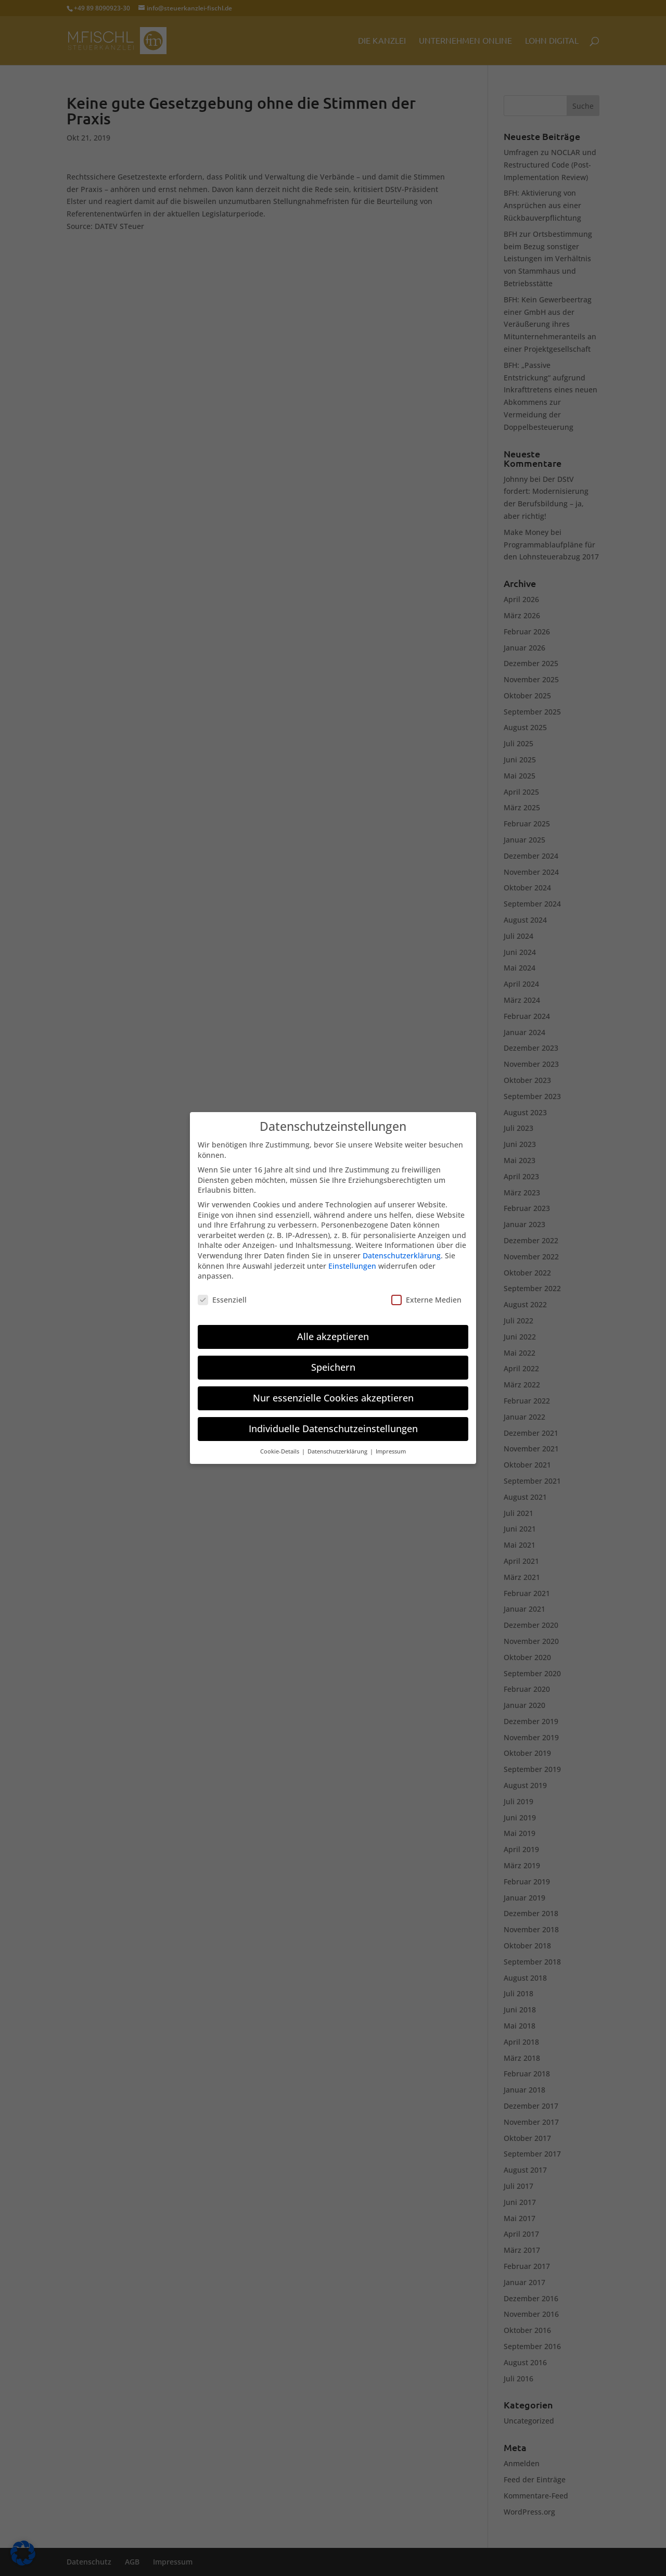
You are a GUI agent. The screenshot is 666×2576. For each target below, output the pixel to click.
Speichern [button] (333, 1358)
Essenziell (222, 1291)
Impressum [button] (391, 1442)
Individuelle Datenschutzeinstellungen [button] (333, 1419)
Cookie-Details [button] (280, 1442)
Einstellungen (352, 1257)
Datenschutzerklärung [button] (338, 1442)
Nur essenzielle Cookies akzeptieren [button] (333, 1389)
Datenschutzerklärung (402, 1247)
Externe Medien (426, 1291)
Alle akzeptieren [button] (333, 1327)
